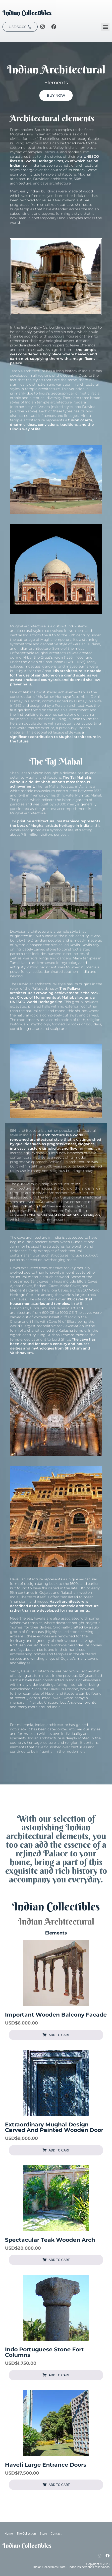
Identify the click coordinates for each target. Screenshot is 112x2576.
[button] (105, 27)
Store (43, 2533)
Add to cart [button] (59, 2035)
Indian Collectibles (26, 13)
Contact (56, 2533)
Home (8, 2533)
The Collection (26, 2533)
